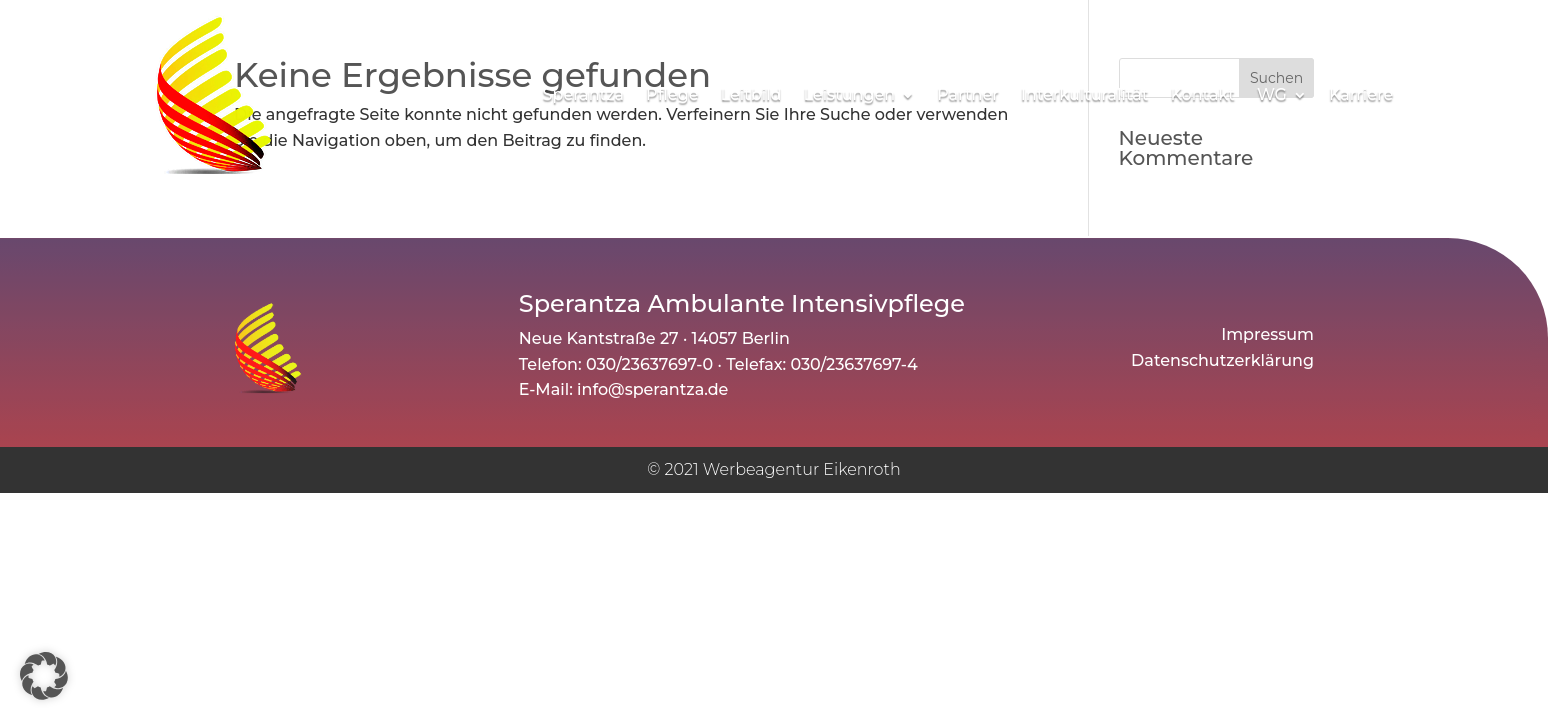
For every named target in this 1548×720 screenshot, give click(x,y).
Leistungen (849, 94)
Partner (968, 94)
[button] (44, 676)
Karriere (1361, 94)
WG (1272, 94)
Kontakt (1202, 94)
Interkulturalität (1085, 94)
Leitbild (750, 94)
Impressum (1267, 336)
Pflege (672, 94)
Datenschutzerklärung (1222, 362)
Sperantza (584, 94)
